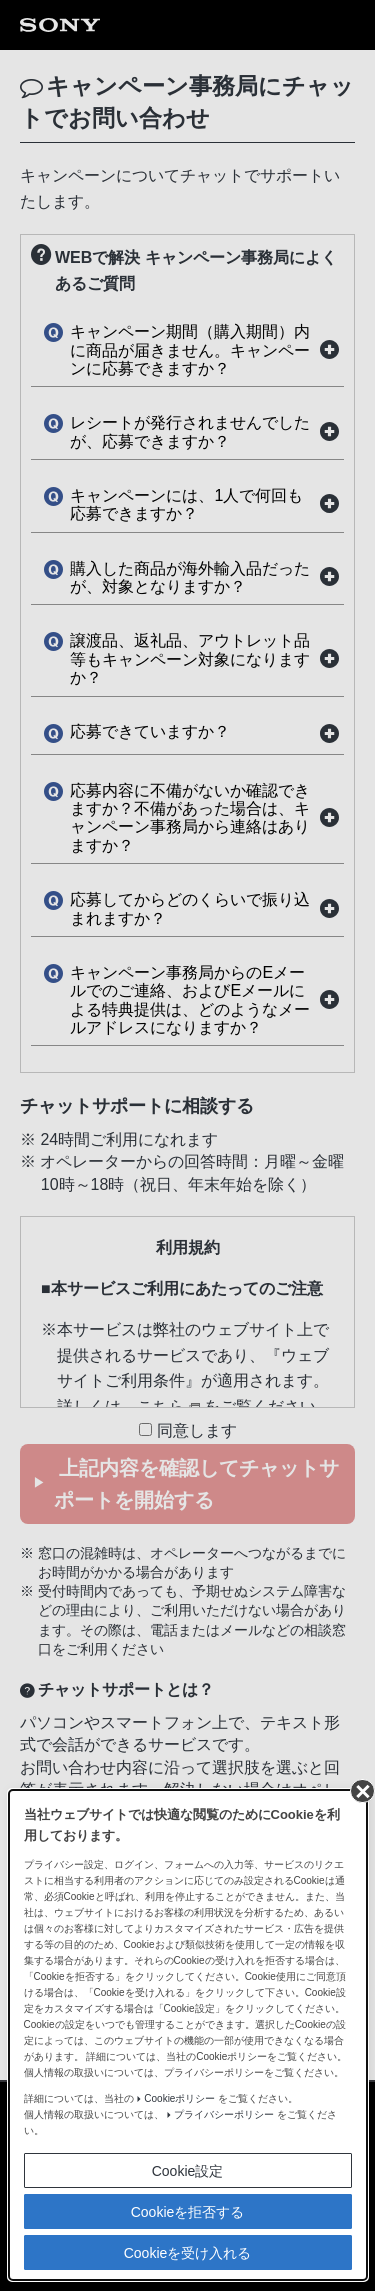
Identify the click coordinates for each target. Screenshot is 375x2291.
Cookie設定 (188, 402)
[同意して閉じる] (361, 21)
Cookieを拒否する (188, 443)
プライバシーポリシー (224, 345)
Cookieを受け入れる (188, 484)
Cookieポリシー (179, 329)
